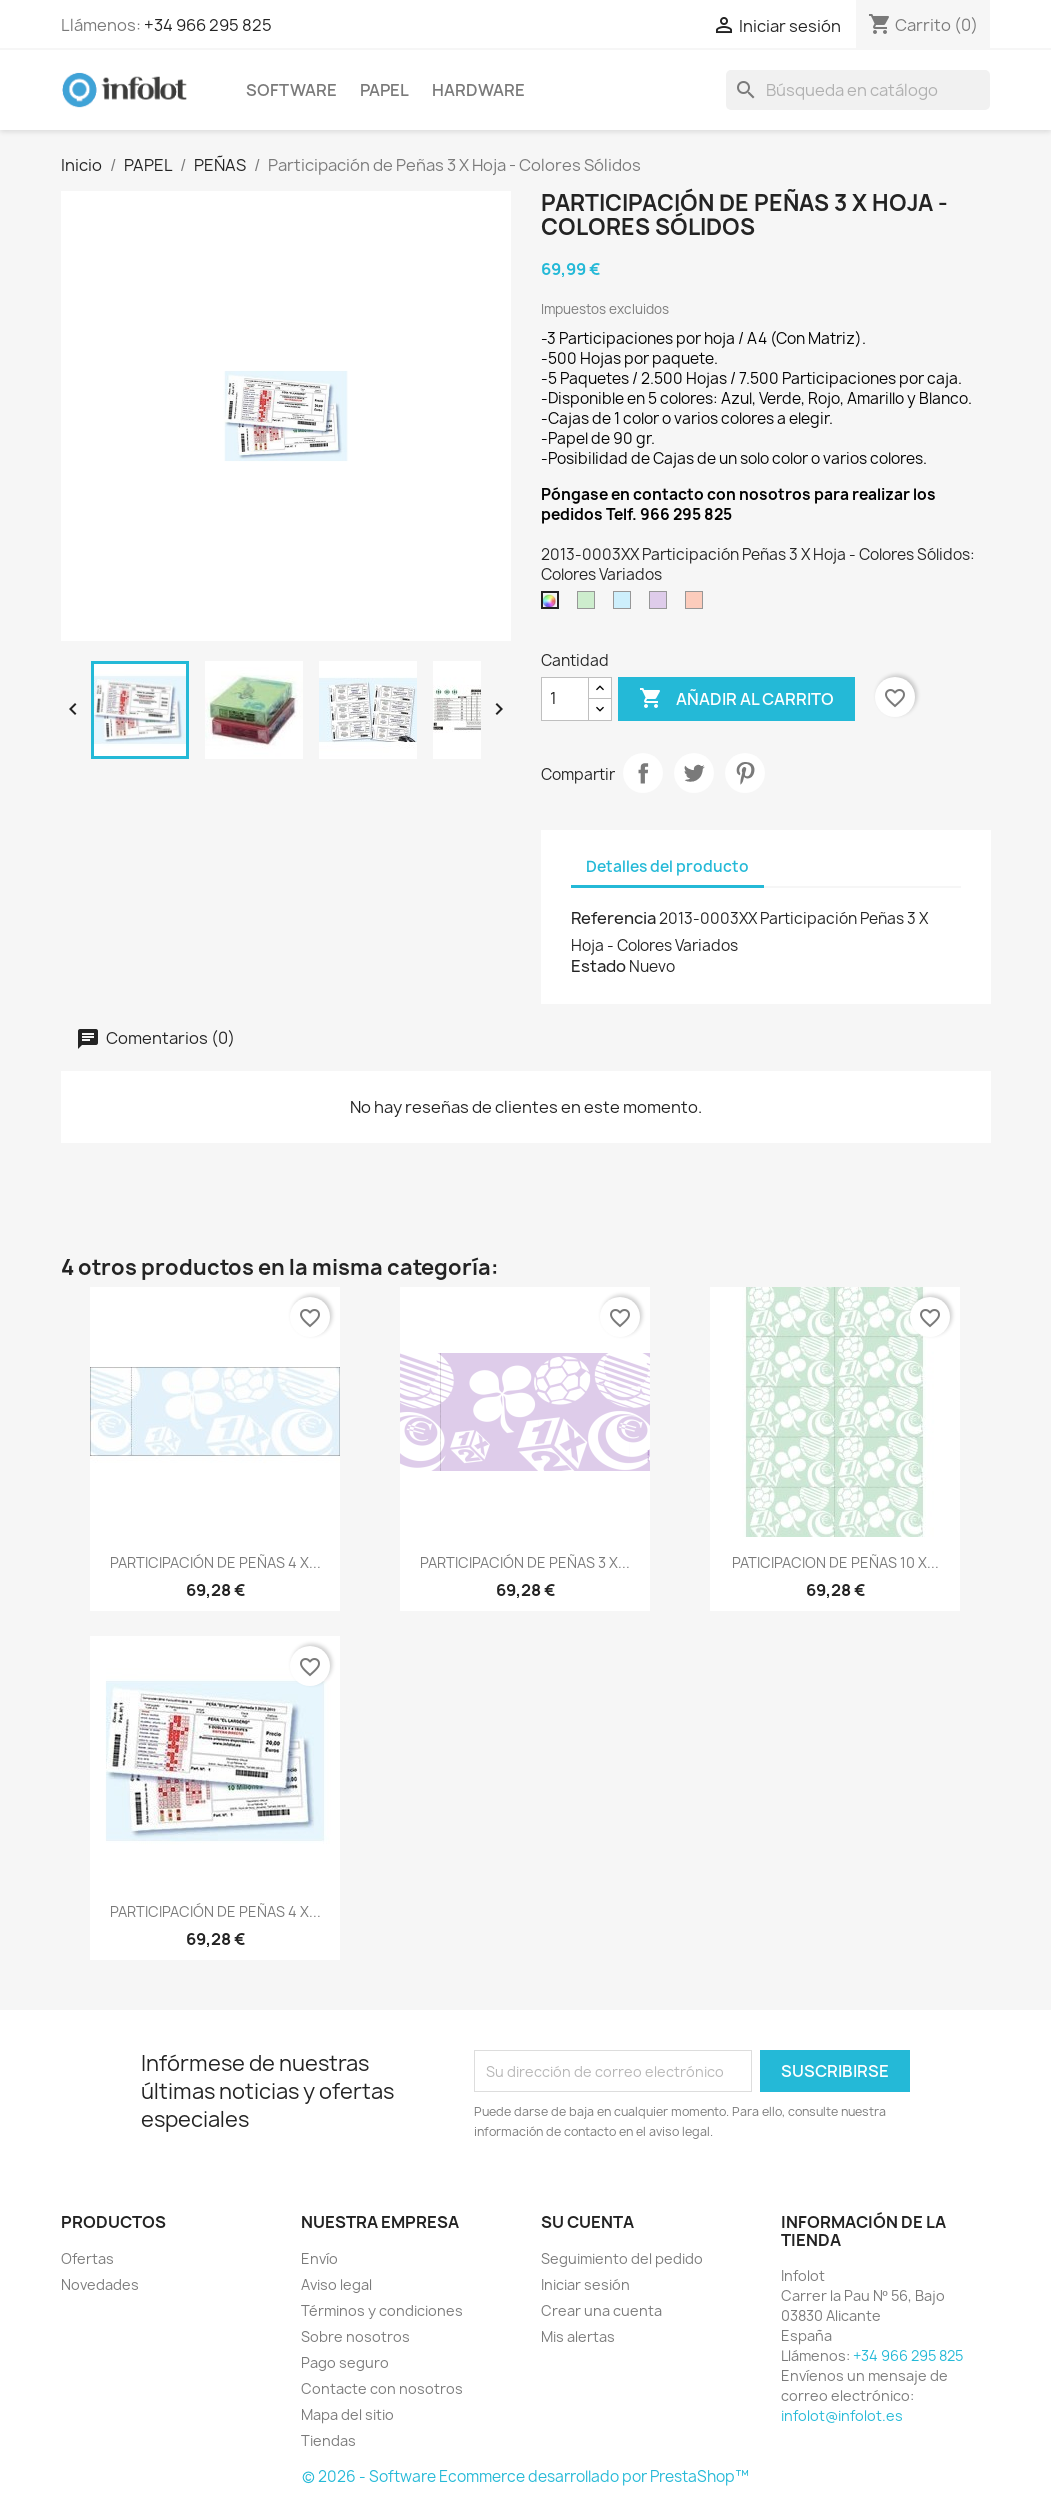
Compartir (643, 773)
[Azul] (626, 605)
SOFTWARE (291, 90)
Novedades (100, 2284)
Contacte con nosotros (382, 2388)
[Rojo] (698, 605)
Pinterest (745, 773)
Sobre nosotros (355, 2336)
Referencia (613, 918)
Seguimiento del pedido (622, 2258)
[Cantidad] (565, 699)
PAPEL (384, 90)
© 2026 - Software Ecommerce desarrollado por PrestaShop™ (525, 2476)
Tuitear (694, 773)
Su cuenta (587, 2222)
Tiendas (328, 2440)
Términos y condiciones (382, 2310)
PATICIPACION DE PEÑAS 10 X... (835, 1562)
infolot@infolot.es (842, 2415)
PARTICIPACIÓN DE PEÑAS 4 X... (215, 1562)
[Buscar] (858, 90)
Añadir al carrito (736, 699)
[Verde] (590, 605)
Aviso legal (336, 2284)
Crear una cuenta (601, 2310)
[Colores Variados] (554, 605)
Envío (319, 2258)
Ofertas (87, 2258)
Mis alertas (578, 2336)
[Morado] (662, 605)
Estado (598, 966)
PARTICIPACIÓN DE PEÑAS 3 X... (525, 1562)
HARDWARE (478, 90)
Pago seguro (345, 2362)
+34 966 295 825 (208, 25)
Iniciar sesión (585, 2284)
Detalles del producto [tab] (667, 866)
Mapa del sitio (347, 2414)
